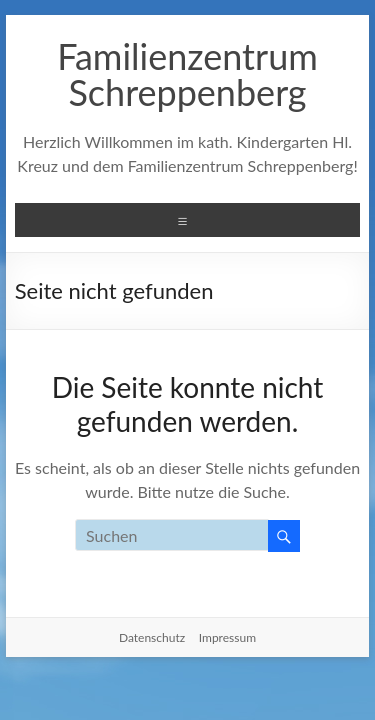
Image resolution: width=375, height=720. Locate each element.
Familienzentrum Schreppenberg (187, 74)
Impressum (227, 637)
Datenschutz (152, 637)
